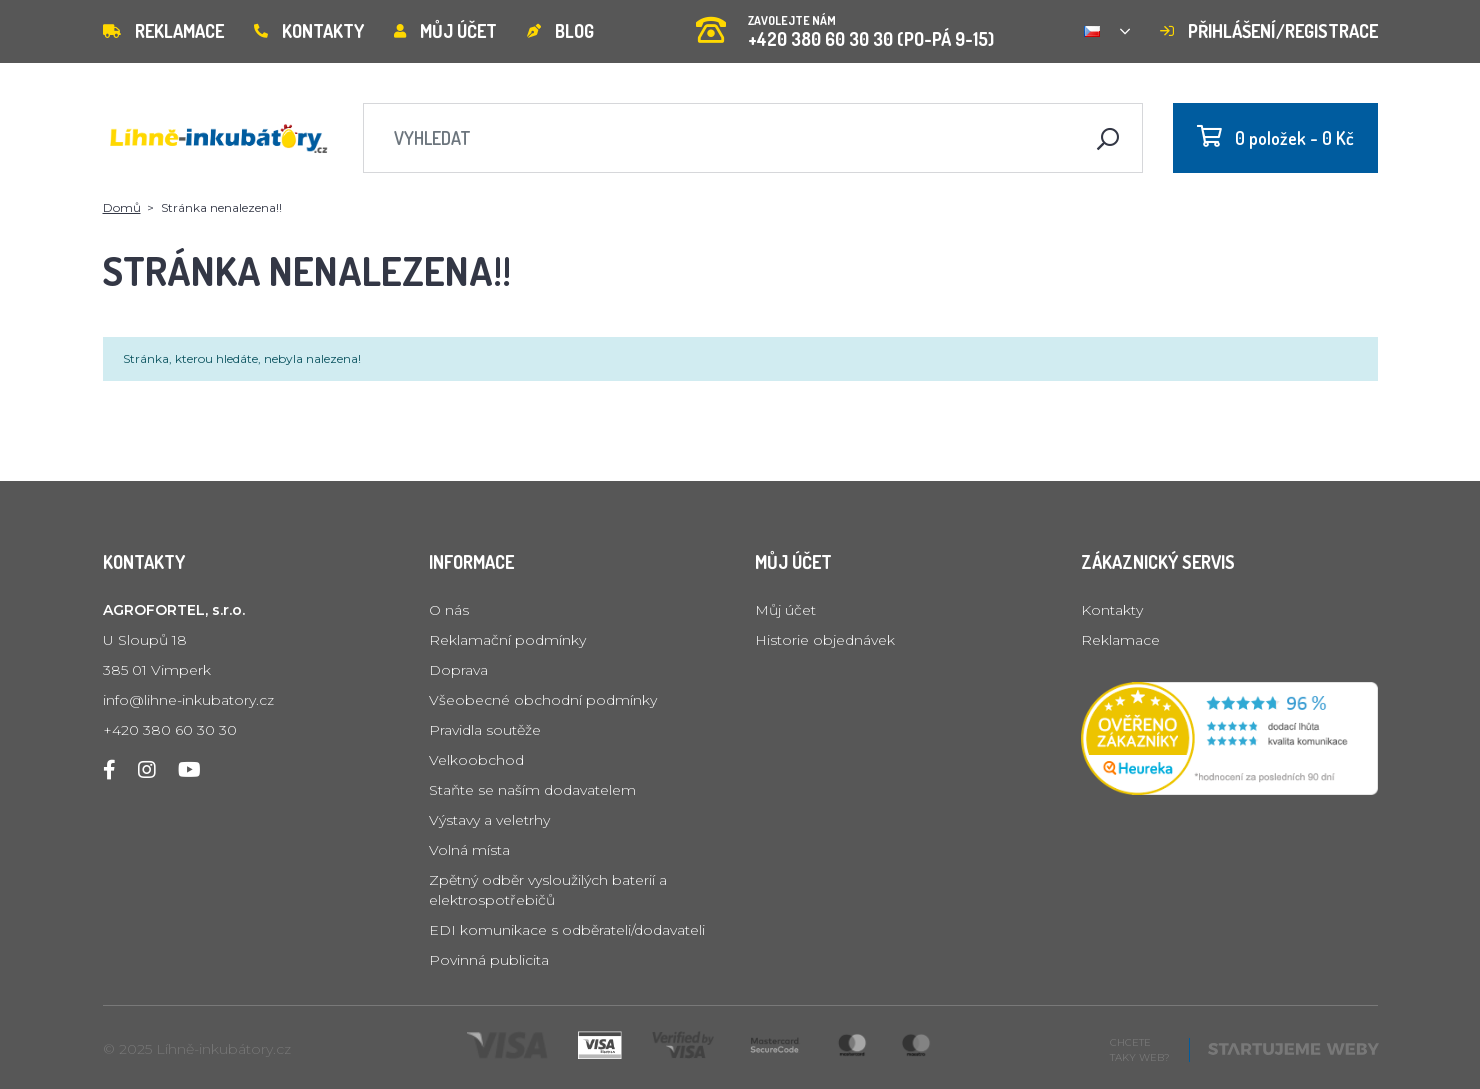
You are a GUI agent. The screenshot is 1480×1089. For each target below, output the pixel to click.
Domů (122, 207)
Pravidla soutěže (485, 730)
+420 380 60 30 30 (170, 730)
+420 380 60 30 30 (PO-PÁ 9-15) (845, 24)
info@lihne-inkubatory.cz (188, 700)
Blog (560, 31)
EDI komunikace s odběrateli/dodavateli (567, 930)
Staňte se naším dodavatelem (532, 790)
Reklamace (163, 31)
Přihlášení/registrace (1269, 31)
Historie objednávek (825, 640)
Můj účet (445, 31)
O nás (449, 610)
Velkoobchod (476, 760)
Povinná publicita (489, 960)
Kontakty (309, 31)
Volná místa (469, 850)
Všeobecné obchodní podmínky (543, 700)
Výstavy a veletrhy (489, 820)
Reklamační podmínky (507, 640)
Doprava (458, 670)
